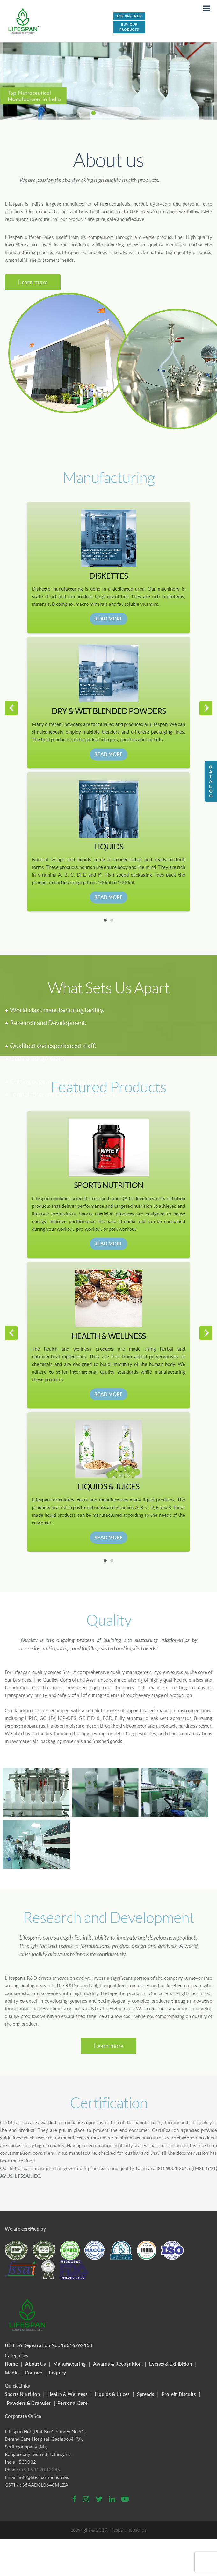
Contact (33, 2366)
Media (11, 2366)
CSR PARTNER (129, 16)
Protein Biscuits (179, 2388)
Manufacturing (69, 2357)
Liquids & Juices (112, 2388)
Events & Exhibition (170, 2357)
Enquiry (57, 2366)
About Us (35, 2357)
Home (11, 2357)
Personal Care (72, 2397)
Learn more (32, 282)
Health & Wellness (67, 2388)
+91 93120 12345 (40, 2463)
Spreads (145, 2388)
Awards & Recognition (117, 2357)
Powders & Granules (29, 2397)
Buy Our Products (129, 27)
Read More (108, 618)
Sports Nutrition (22, 2388)
